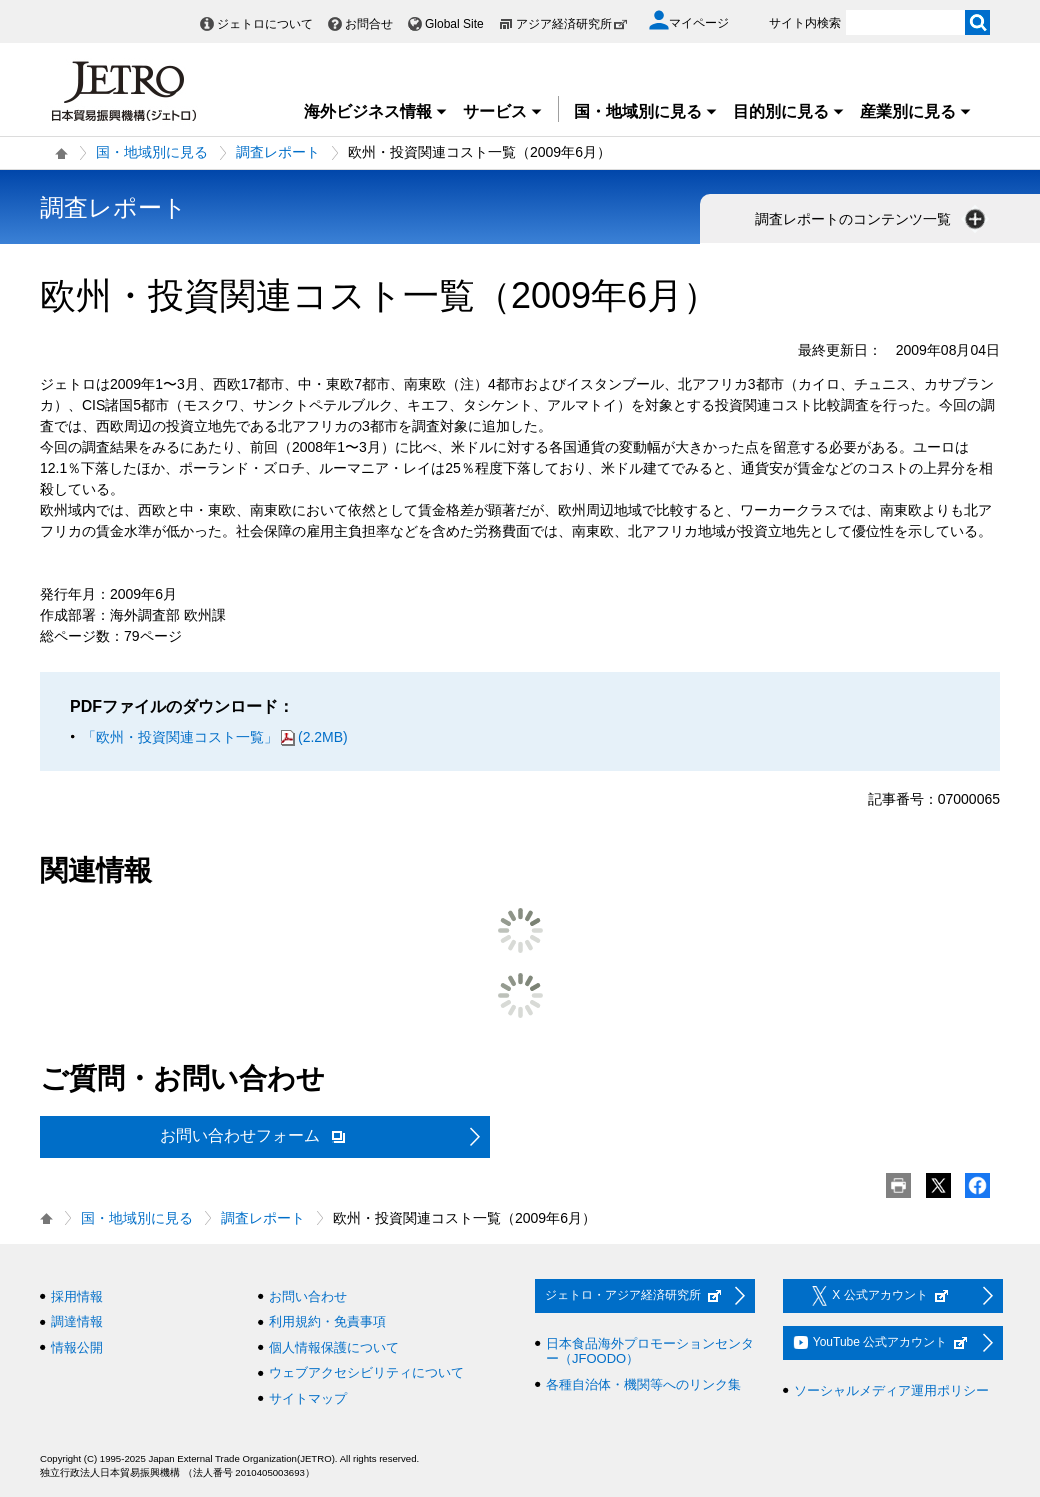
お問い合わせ (308, 1296)
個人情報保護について (334, 1347)
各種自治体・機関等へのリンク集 (643, 1384)
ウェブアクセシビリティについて (366, 1372)
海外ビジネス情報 (376, 111)
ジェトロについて (265, 24)
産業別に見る (916, 111)
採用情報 (77, 1296)
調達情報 (77, 1321)
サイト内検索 (805, 23)
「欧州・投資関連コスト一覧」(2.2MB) (215, 737)
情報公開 (77, 1347)
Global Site (454, 24)
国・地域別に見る (646, 111)
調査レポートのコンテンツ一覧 (872, 219)
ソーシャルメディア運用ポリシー (891, 1390)
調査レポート (278, 152)
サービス (503, 111)
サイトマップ (308, 1398)
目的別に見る (789, 111)
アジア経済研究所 (572, 24)
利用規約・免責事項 (327, 1321)
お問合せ (369, 24)
